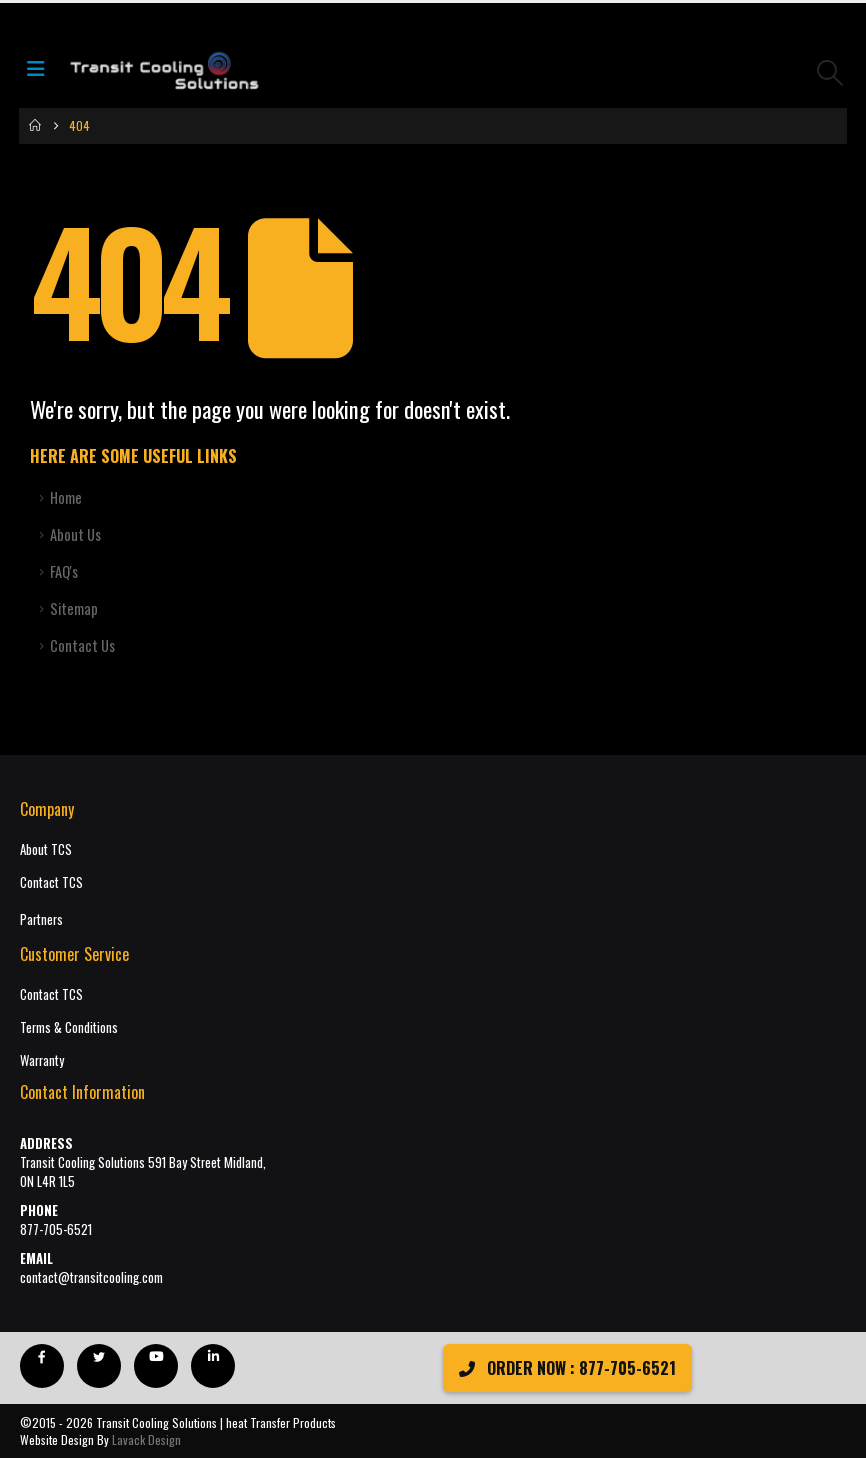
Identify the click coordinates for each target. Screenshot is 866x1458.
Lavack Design (146, 1439)
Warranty (42, 1060)
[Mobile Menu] (42, 72)
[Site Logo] (164, 72)
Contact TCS (51, 882)
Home (66, 497)
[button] (830, 72)
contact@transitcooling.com (91, 1277)
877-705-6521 (56, 1229)
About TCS (46, 849)
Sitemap (74, 608)
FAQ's (64, 571)
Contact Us (82, 645)
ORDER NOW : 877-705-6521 (567, 1368)
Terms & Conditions (69, 1027)
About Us (75, 534)
